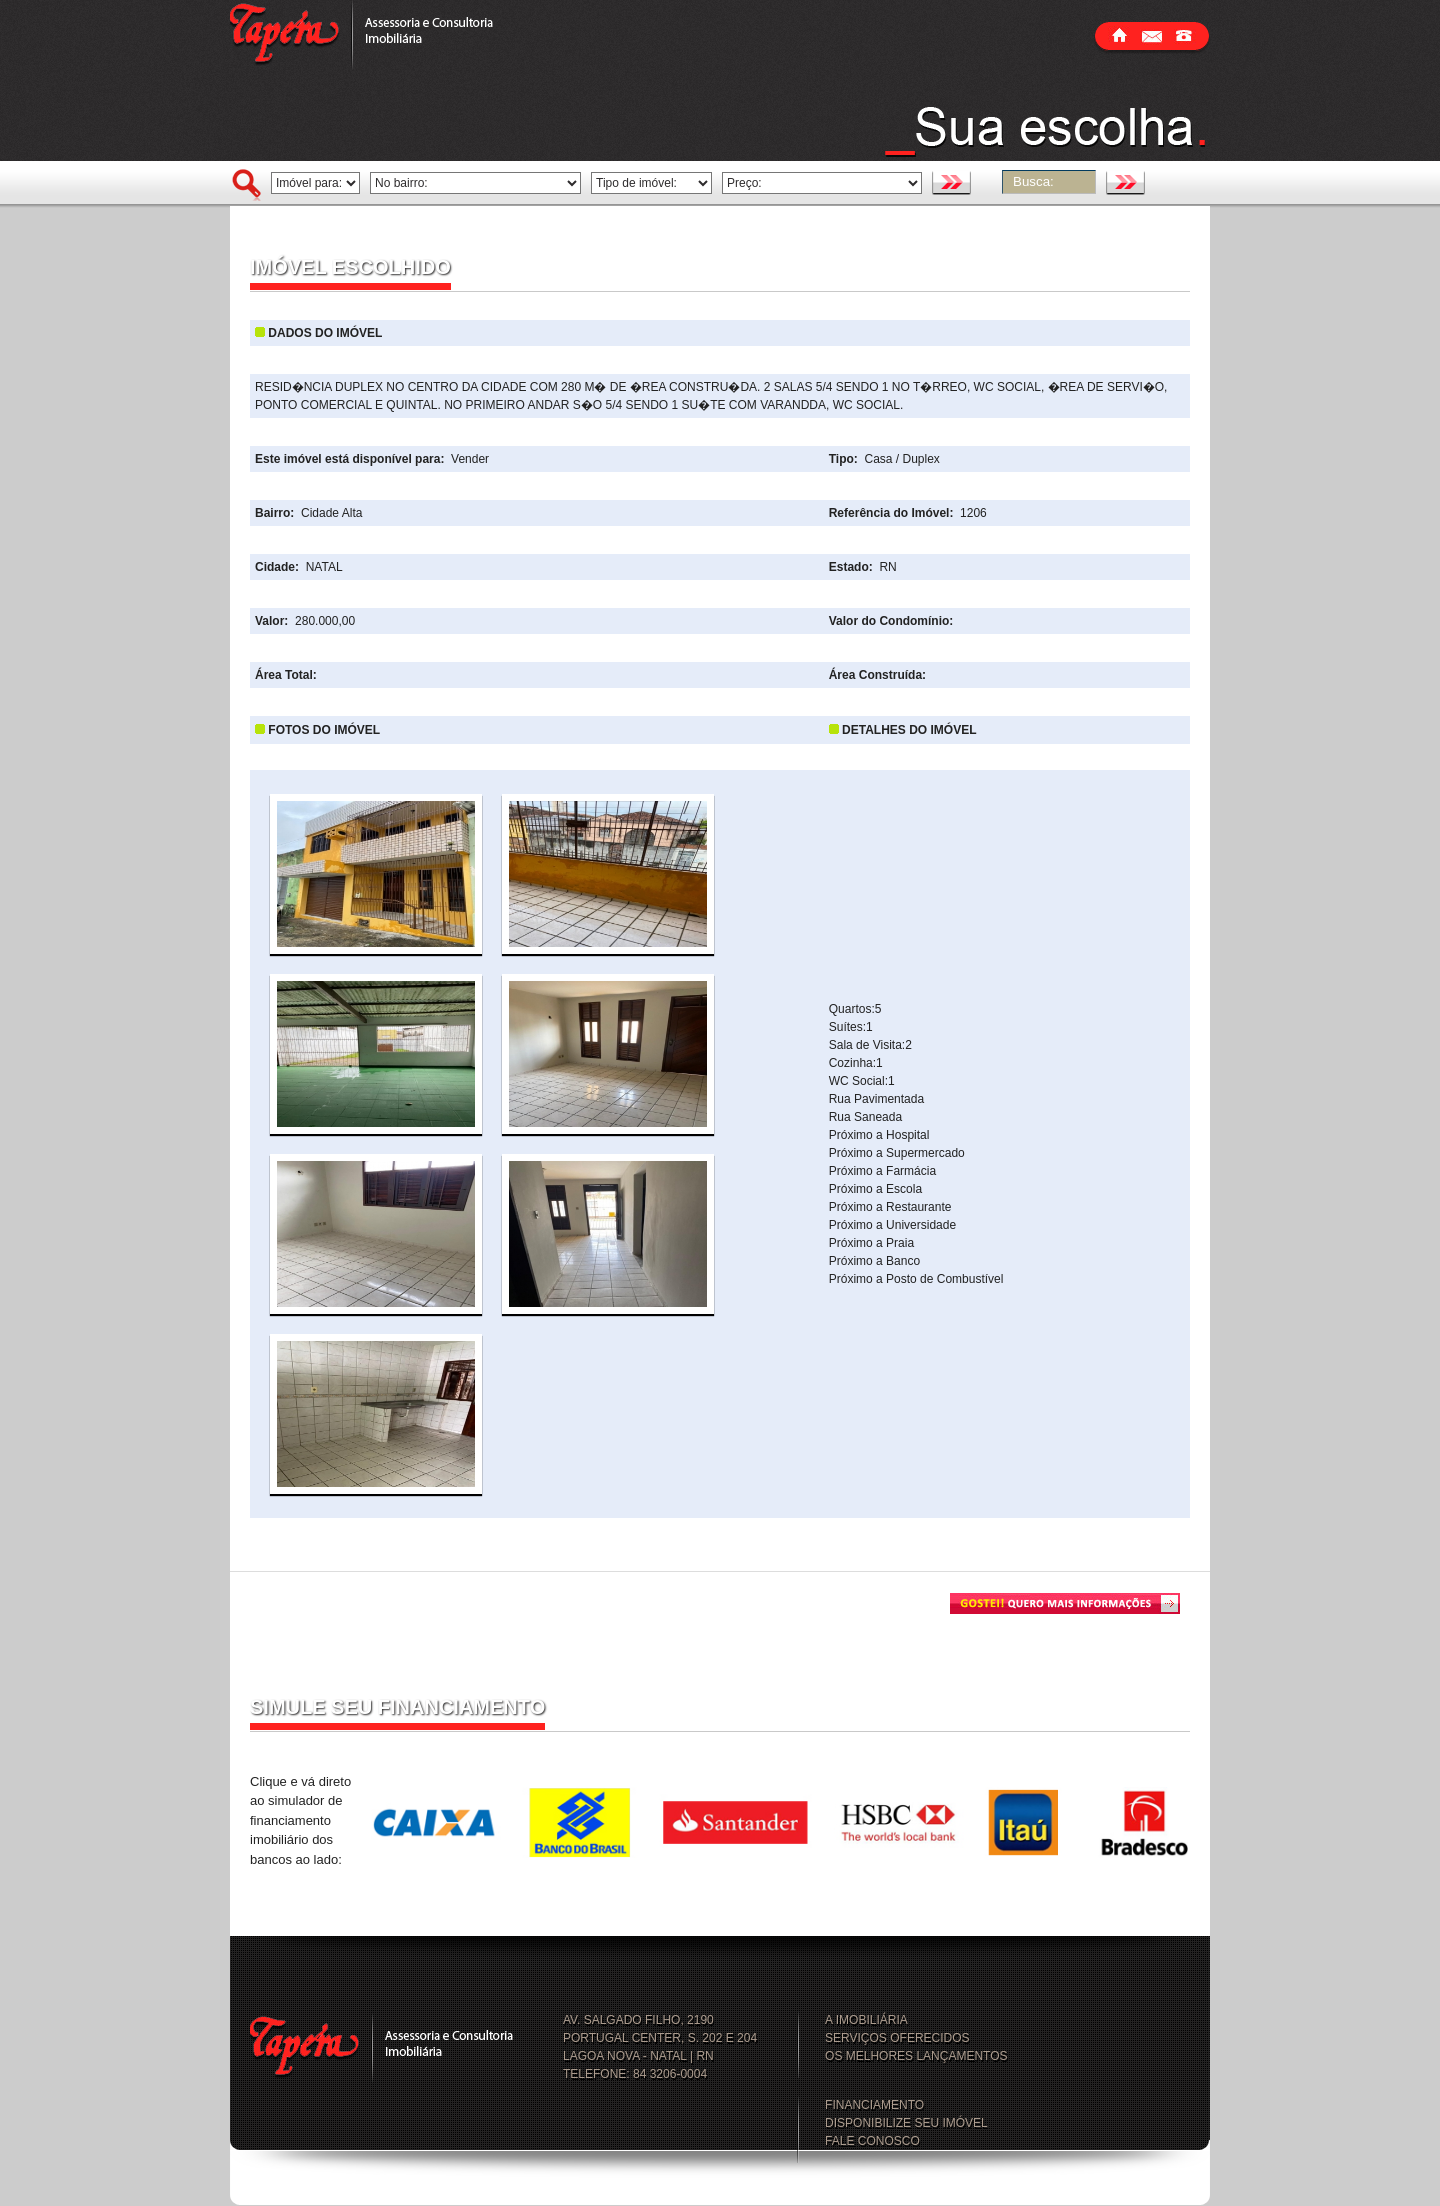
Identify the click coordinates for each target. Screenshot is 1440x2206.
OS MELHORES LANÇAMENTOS (916, 2056)
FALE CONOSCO (872, 2141)
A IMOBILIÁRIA (866, 2020)
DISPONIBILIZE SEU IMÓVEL (906, 2123)
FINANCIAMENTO (874, 2105)
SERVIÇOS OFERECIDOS (897, 2038)
